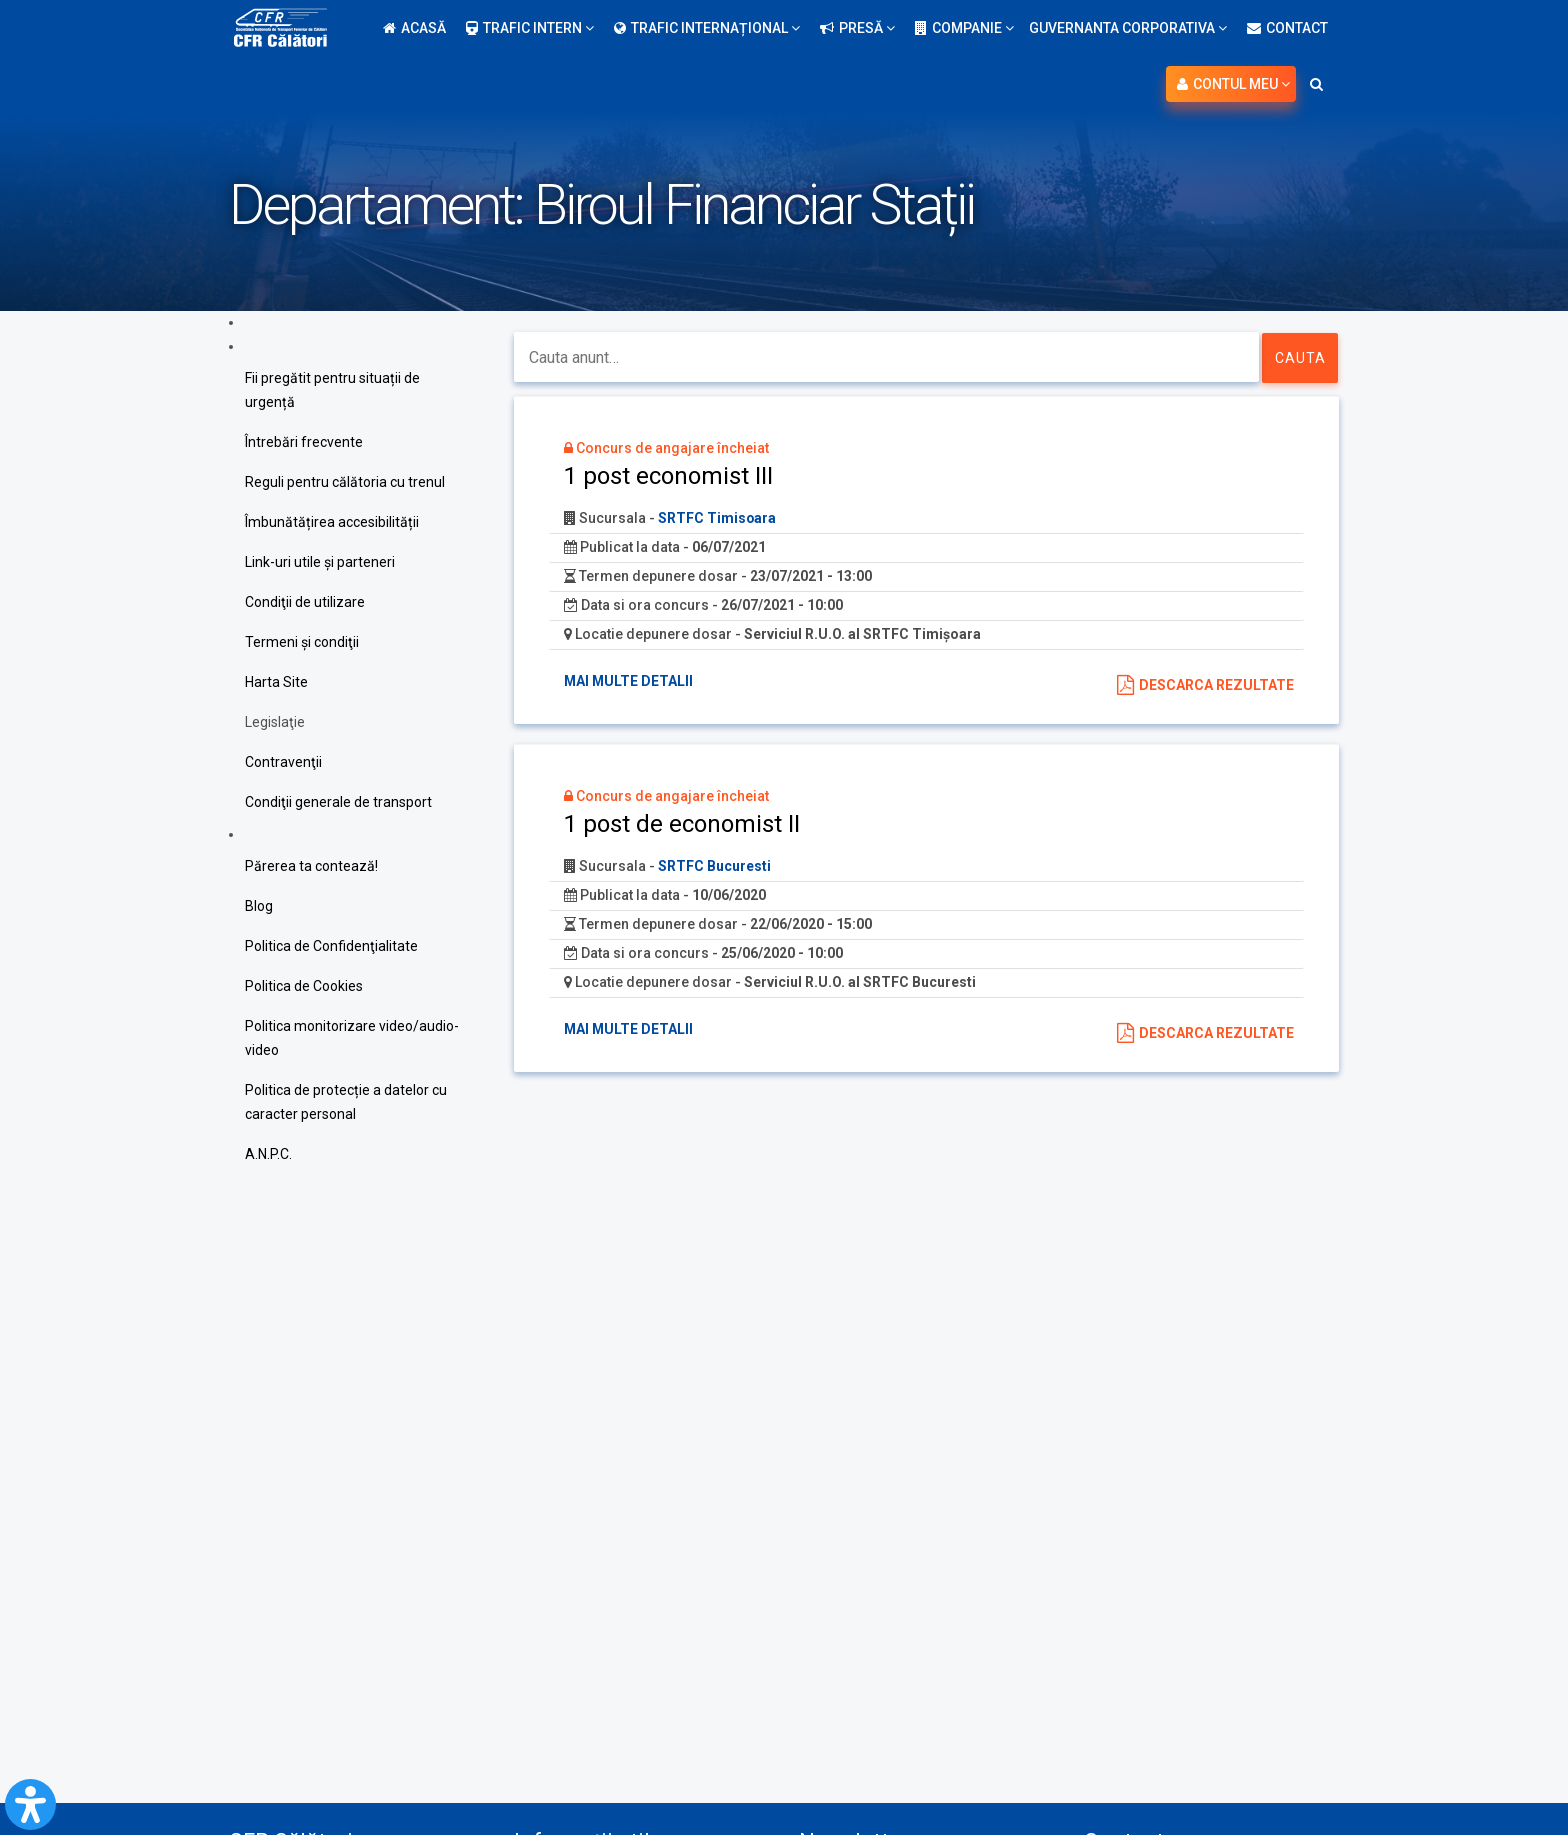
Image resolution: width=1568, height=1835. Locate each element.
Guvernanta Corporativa (1128, 28)
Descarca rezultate (1216, 685)
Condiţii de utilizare (305, 602)
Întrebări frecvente (304, 442)
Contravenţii (283, 762)
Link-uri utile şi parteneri (320, 562)
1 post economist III (668, 476)
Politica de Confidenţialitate (331, 946)
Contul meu (1233, 84)
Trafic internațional (707, 28)
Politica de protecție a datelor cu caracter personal (346, 1102)
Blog (259, 906)
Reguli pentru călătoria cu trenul (345, 482)
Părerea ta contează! (311, 866)
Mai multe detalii (629, 681)
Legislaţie (275, 722)
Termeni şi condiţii (302, 642)
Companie (964, 28)
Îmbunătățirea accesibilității (332, 522)
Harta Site (276, 682)
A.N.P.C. (268, 1154)
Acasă (414, 28)
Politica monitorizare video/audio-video (352, 1038)
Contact (1287, 28)
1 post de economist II (682, 824)
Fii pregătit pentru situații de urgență (332, 390)
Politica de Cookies (304, 986)
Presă (857, 28)
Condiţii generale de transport (338, 802)
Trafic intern (530, 28)
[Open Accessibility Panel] (30, 1804)
